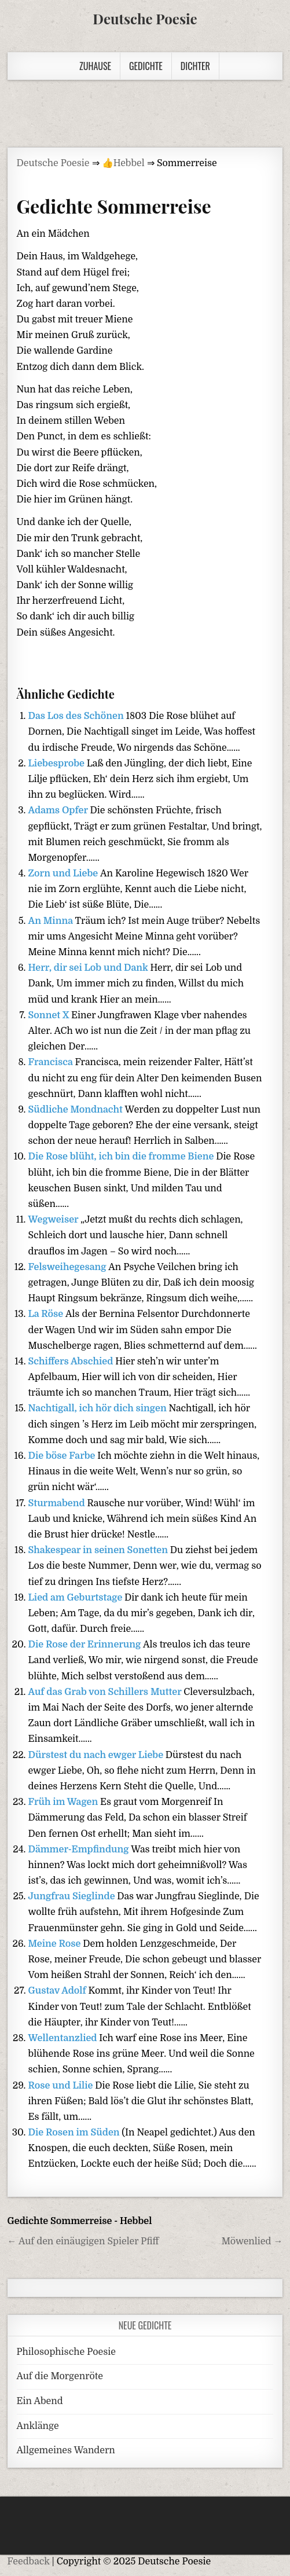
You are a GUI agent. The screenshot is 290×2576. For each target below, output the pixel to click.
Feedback (29, 2561)
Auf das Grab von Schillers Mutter (106, 1692)
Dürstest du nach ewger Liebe (97, 1755)
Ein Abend (40, 2401)
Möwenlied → (252, 2241)
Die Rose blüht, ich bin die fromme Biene (122, 1156)
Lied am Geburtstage (76, 1597)
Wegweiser (54, 1219)
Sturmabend (57, 1503)
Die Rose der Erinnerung (86, 1644)
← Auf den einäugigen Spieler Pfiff (83, 2241)
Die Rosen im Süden (75, 2132)
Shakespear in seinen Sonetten (99, 1550)
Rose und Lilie (62, 2085)
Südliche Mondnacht (76, 1109)
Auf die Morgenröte (60, 2376)
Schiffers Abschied (72, 1361)
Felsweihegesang (68, 1267)
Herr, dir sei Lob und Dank (89, 968)
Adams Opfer (59, 810)
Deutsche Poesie (145, 18)
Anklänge (38, 2426)
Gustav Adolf (58, 1991)
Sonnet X (50, 1015)
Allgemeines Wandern (66, 2450)
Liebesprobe (57, 763)
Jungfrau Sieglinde (73, 1896)
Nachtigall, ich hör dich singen (98, 1408)
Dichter (195, 66)
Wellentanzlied (64, 2038)
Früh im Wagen (64, 1802)
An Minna (51, 921)
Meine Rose (55, 1944)
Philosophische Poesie (66, 2352)
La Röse (46, 1314)
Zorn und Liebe (64, 873)
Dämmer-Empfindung (79, 1849)
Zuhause (95, 66)
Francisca (51, 1062)
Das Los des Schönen (77, 716)
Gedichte (146, 66)
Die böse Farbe (63, 1456)
